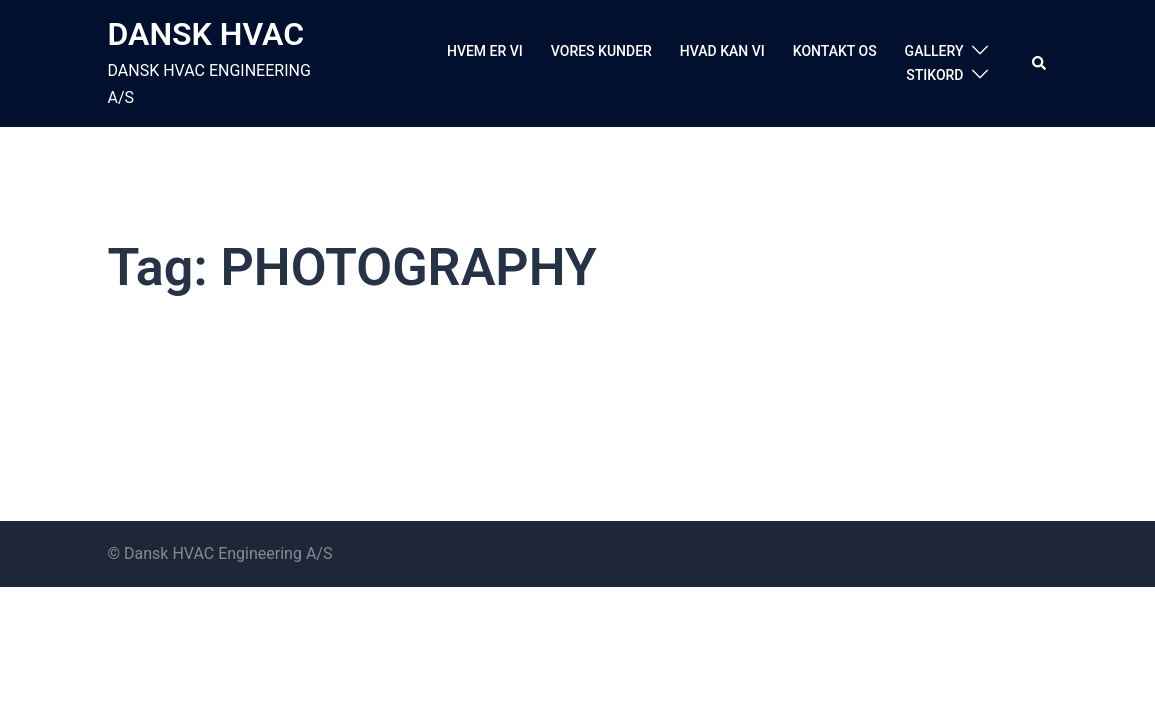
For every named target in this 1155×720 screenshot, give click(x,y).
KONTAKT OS (835, 51)
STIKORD (934, 75)
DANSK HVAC (206, 34)
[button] (1040, 63)
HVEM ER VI (485, 51)
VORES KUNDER (601, 51)
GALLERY (934, 51)
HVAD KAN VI (722, 51)
